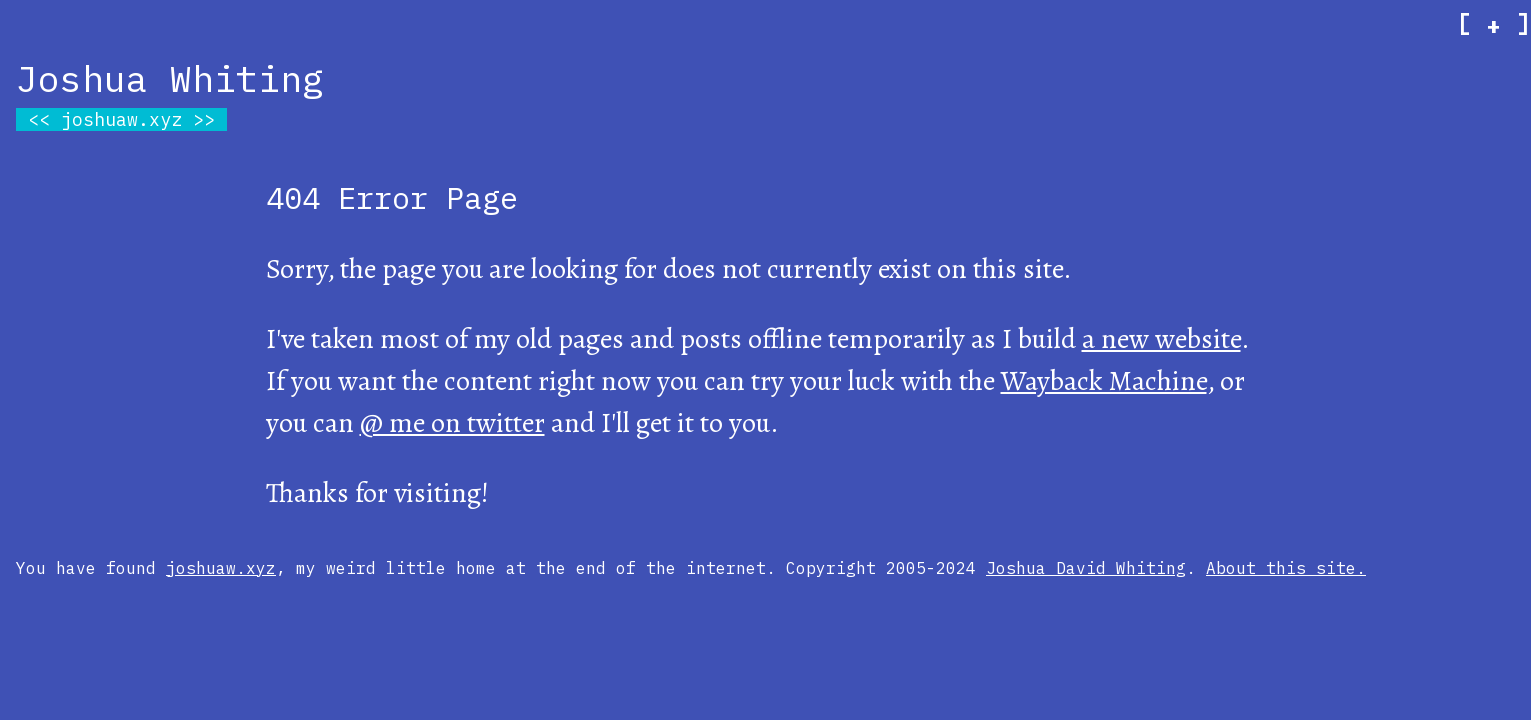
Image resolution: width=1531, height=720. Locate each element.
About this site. (1286, 568)
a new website (1161, 339)
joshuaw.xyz (121, 119)
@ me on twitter (452, 423)
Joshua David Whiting (1086, 568)
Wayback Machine (1104, 381)
